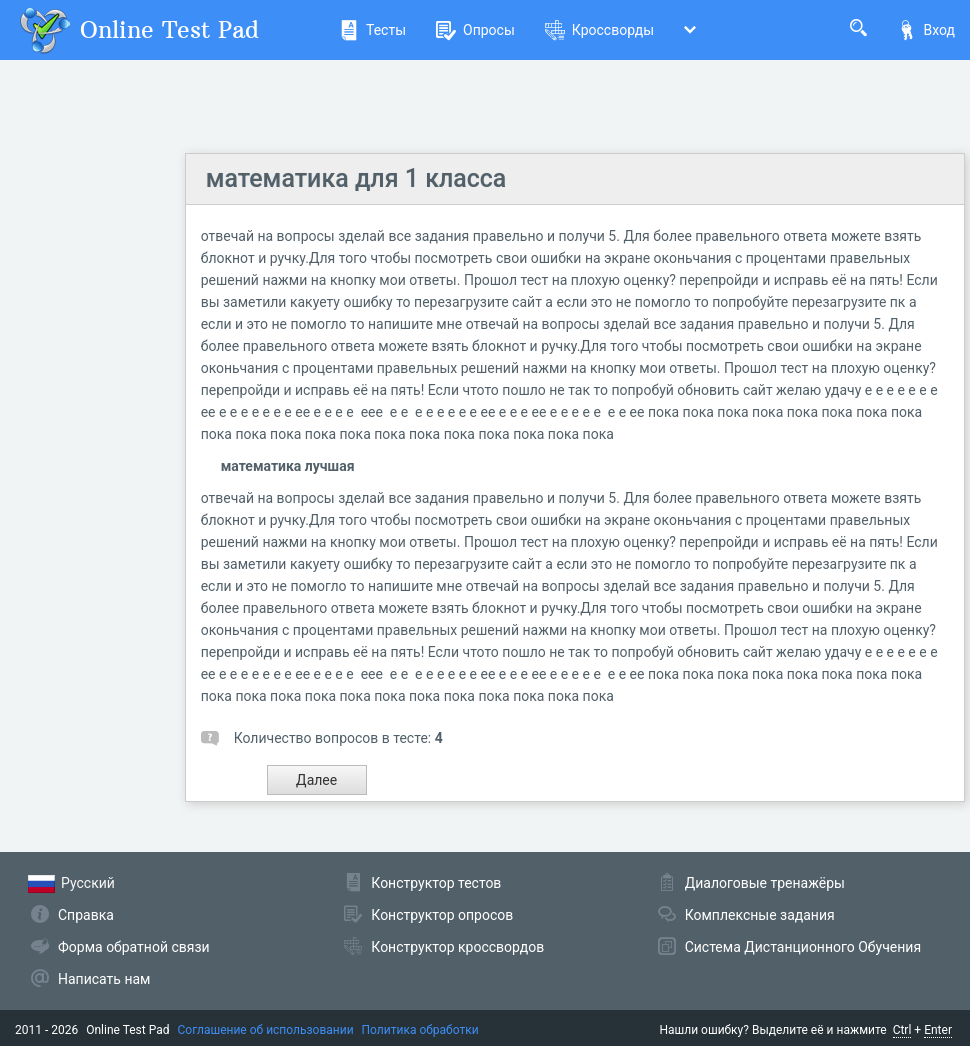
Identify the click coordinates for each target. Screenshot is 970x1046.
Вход (926, 30)
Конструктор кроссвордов (457, 947)
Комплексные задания (760, 915)
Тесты (372, 30)
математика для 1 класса (356, 178)
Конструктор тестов (436, 883)
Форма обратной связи (134, 947)
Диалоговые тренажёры (765, 883)
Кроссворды (599, 30)
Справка (86, 915)
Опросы (475, 30)
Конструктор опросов (442, 915)
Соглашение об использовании (266, 1030)
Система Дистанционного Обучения (803, 947)
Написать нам (104, 979)
